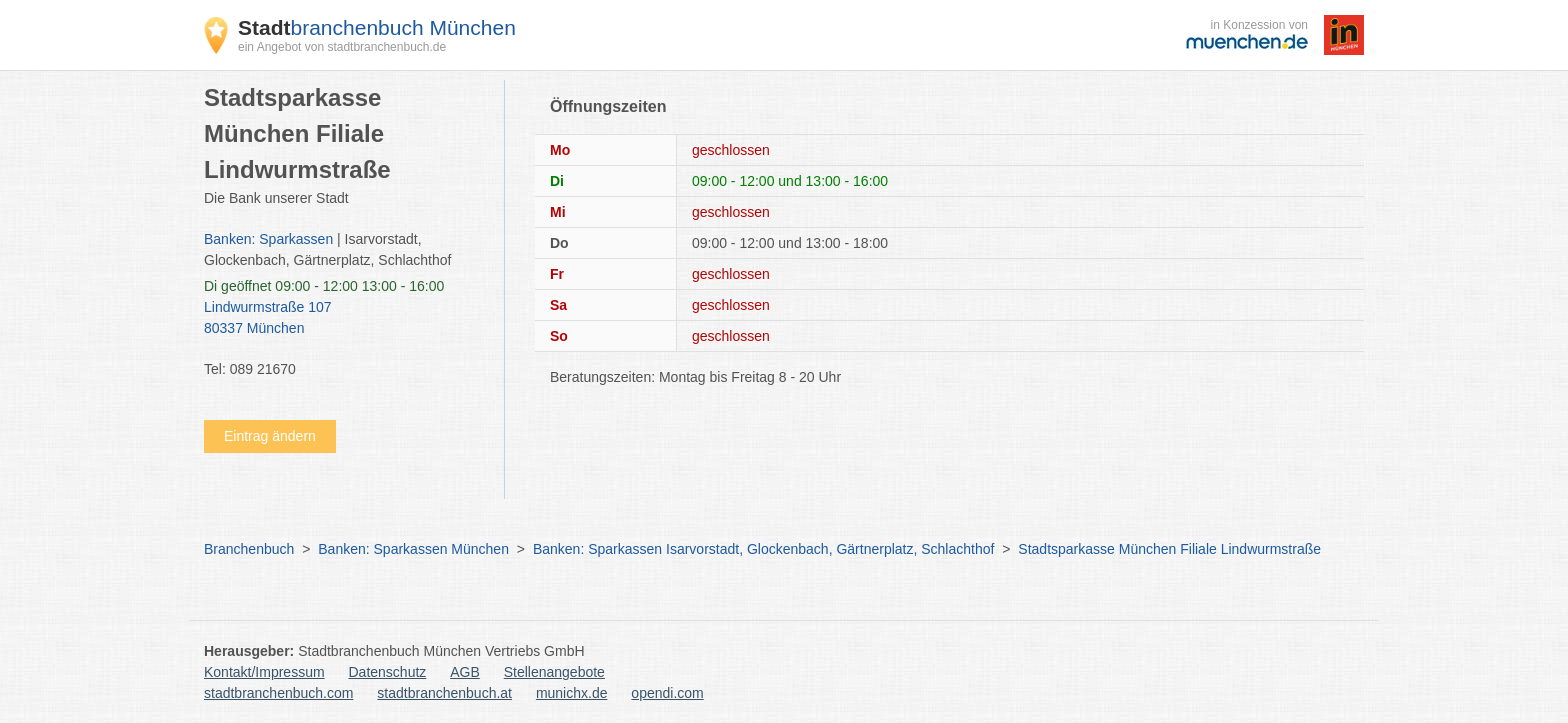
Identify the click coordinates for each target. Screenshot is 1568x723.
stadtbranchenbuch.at (444, 693)
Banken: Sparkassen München (413, 549)
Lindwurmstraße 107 (344, 319)
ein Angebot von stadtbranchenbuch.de (342, 47)
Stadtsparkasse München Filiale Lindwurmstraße (1169, 549)
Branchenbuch (249, 549)
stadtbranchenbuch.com (278, 693)
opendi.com (667, 693)
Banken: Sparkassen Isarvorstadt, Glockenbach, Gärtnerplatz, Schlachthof (763, 549)
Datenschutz (388, 672)
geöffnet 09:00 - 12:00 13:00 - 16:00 (324, 286)
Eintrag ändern (270, 436)
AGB (465, 672)
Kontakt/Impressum (264, 672)
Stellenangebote (554, 672)
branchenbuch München (377, 27)
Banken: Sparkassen (268, 239)
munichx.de (572, 693)
